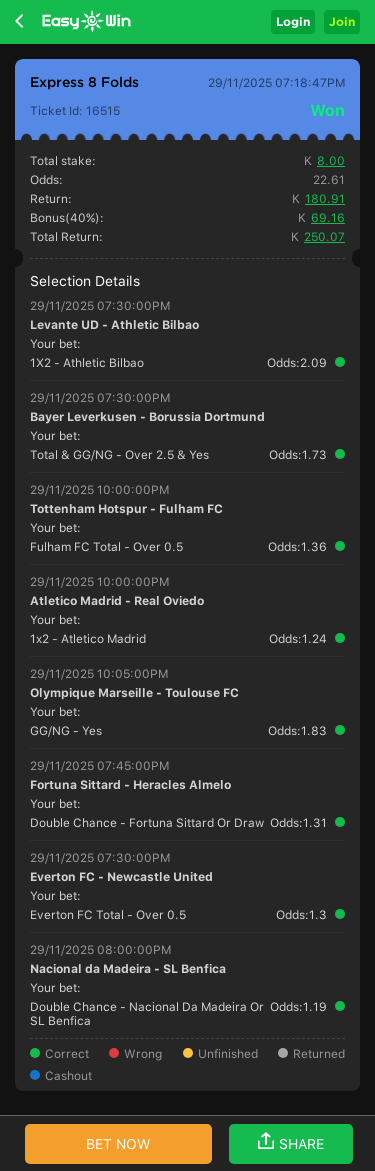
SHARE (291, 1142)
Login (293, 21)
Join (342, 21)
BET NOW (118, 1144)
